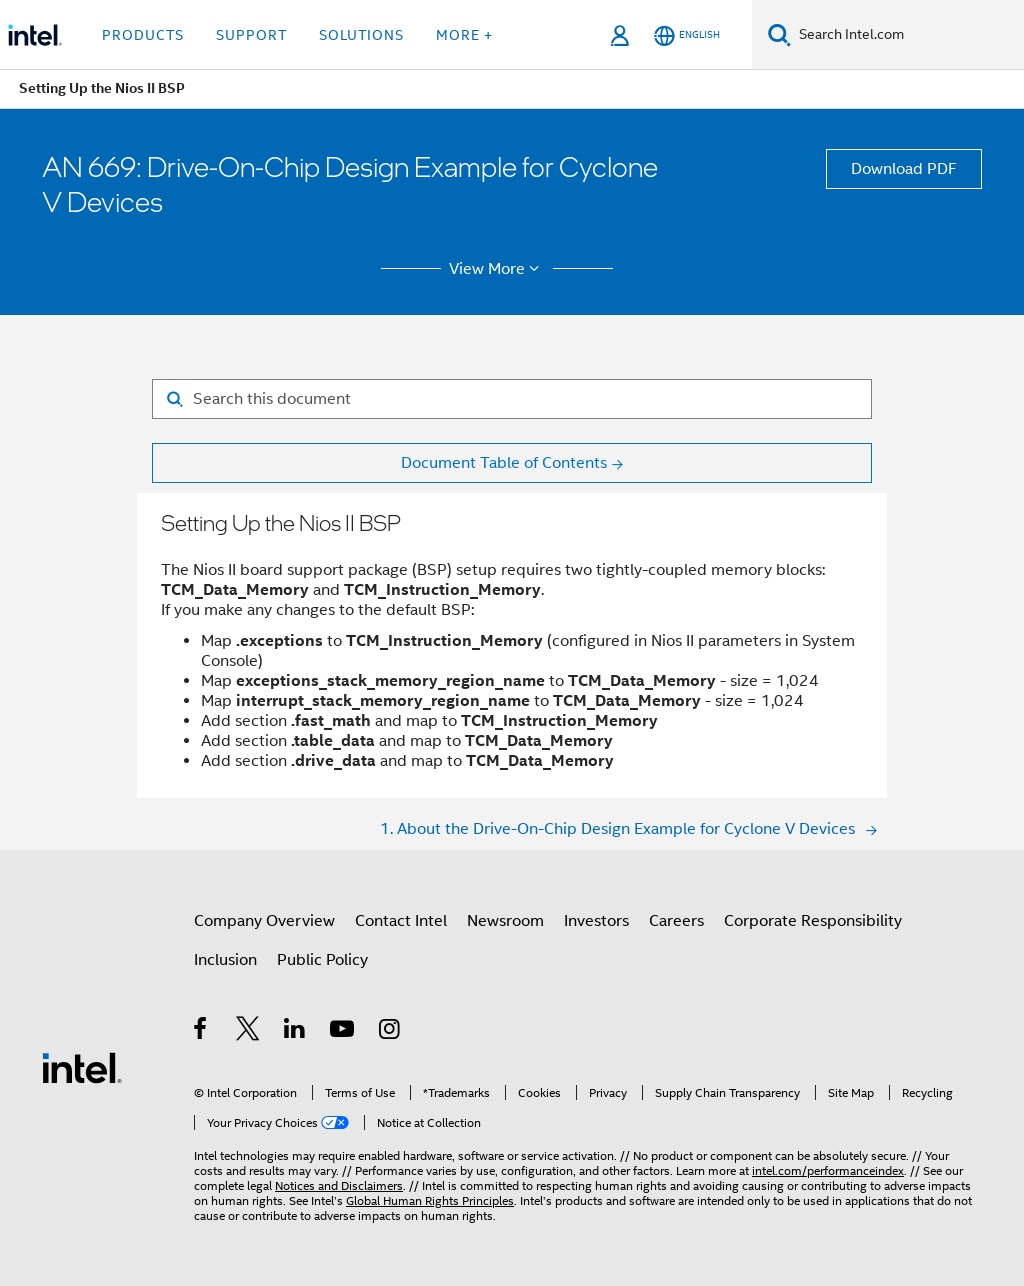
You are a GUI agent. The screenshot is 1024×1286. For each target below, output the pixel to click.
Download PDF (904, 169)
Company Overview (264, 921)
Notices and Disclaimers (339, 1185)
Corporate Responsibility (813, 921)
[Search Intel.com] (907, 35)
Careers (676, 921)
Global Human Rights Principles (430, 1200)
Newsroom (505, 921)
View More (497, 269)
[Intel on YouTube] (343, 1032)
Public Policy (322, 960)
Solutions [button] (361, 35)
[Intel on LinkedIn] (295, 1032)
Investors (596, 921)
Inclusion (225, 960)
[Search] (779, 34)
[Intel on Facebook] (201, 1032)
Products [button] (143, 35)
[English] (687, 35)
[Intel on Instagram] (390, 1032)
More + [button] (464, 35)
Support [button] (251, 35)
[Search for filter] (512, 399)
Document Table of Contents (504, 463)
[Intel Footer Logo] (82, 1067)
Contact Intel (401, 921)
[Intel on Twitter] (248, 1032)
